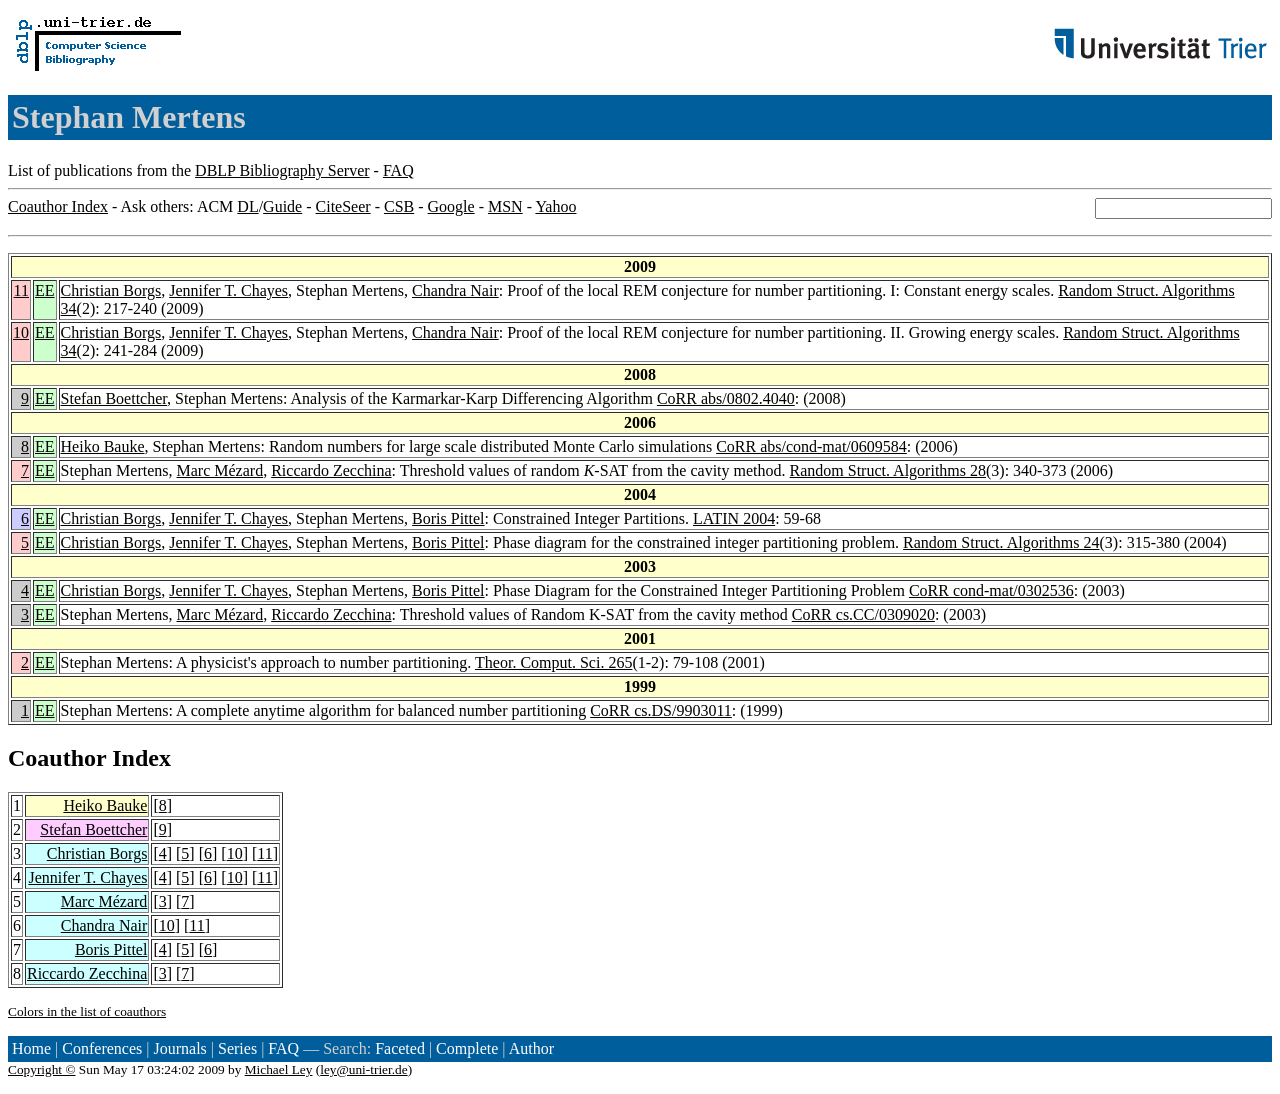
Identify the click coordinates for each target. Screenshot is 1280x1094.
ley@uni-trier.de (363, 1069)
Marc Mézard (220, 470)
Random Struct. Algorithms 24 (1001, 542)
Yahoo (555, 206)
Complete (467, 1048)
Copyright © (42, 1069)
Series (237, 1048)
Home (31, 1048)
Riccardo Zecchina (331, 470)
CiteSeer (343, 206)
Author (531, 1048)
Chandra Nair (455, 290)
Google (451, 206)
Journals (179, 1048)
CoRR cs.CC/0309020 (863, 614)
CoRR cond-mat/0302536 (991, 590)
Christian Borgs (111, 290)
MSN (505, 206)
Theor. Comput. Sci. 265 (553, 662)
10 (21, 332)
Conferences (102, 1048)
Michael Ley (279, 1069)
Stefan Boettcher (114, 398)
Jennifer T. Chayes (228, 290)
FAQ (398, 170)
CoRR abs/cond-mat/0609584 (811, 446)
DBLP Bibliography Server (282, 170)
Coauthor (57, 758)
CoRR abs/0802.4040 (726, 398)
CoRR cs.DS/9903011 (661, 710)
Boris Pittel (448, 518)
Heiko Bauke (103, 446)
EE (45, 290)
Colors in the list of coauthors (87, 1011)
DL (247, 206)
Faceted (400, 1048)
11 (21, 290)
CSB (399, 206)
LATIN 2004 (734, 518)
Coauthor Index (58, 206)
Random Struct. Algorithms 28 (888, 470)
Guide (282, 206)
